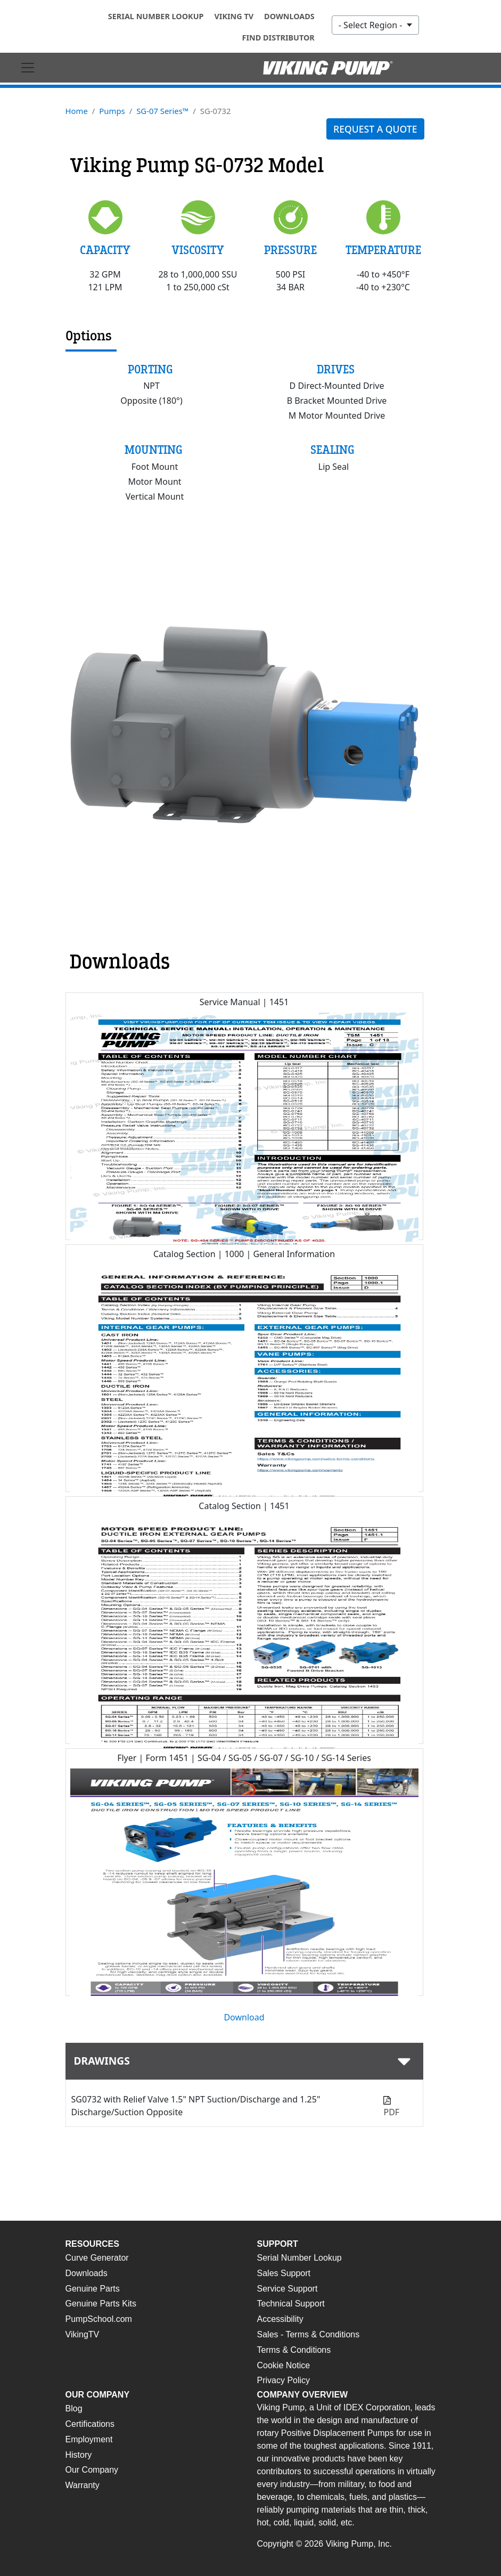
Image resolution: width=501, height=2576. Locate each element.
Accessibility (280, 2319)
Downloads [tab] (120, 962)
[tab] (244, 2061)
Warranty (82, 2485)
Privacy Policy (283, 2380)
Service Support (287, 2288)
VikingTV (82, 2334)
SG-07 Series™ (162, 110)
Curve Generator (97, 2257)
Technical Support (291, 2303)
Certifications (89, 2423)
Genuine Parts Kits (100, 2303)
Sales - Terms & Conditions (308, 2334)
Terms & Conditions (294, 2349)
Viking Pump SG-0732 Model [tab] (197, 165)
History (78, 2454)
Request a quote (375, 129)
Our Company (92, 2469)
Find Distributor (278, 37)
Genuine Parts (92, 2288)
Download (244, 2017)
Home (76, 110)
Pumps (112, 110)
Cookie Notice (283, 2365)
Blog (74, 2408)
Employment (89, 2439)
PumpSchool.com (98, 2319)
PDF (391, 2112)
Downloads (289, 16)
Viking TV (233, 16)
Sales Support (284, 2273)
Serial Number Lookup (156, 16)
